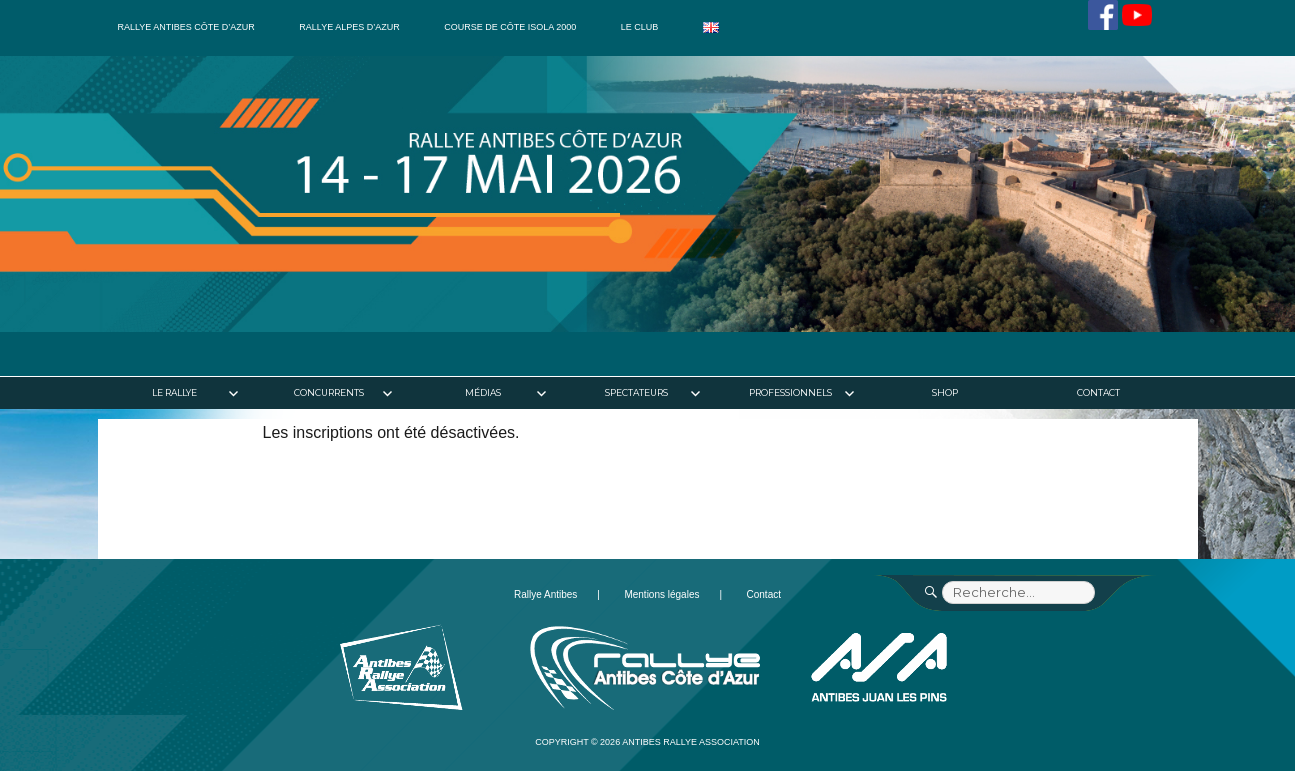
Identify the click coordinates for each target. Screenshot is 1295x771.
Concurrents (329, 392)
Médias (483, 392)
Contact (1098, 392)
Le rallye (174, 392)
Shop (945, 392)
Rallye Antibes (545, 594)
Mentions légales (661, 594)
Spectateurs (636, 392)
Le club (640, 27)
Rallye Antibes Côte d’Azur (186, 27)
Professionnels (790, 392)
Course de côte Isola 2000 (510, 27)
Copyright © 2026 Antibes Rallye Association (647, 742)
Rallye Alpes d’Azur (349, 27)
